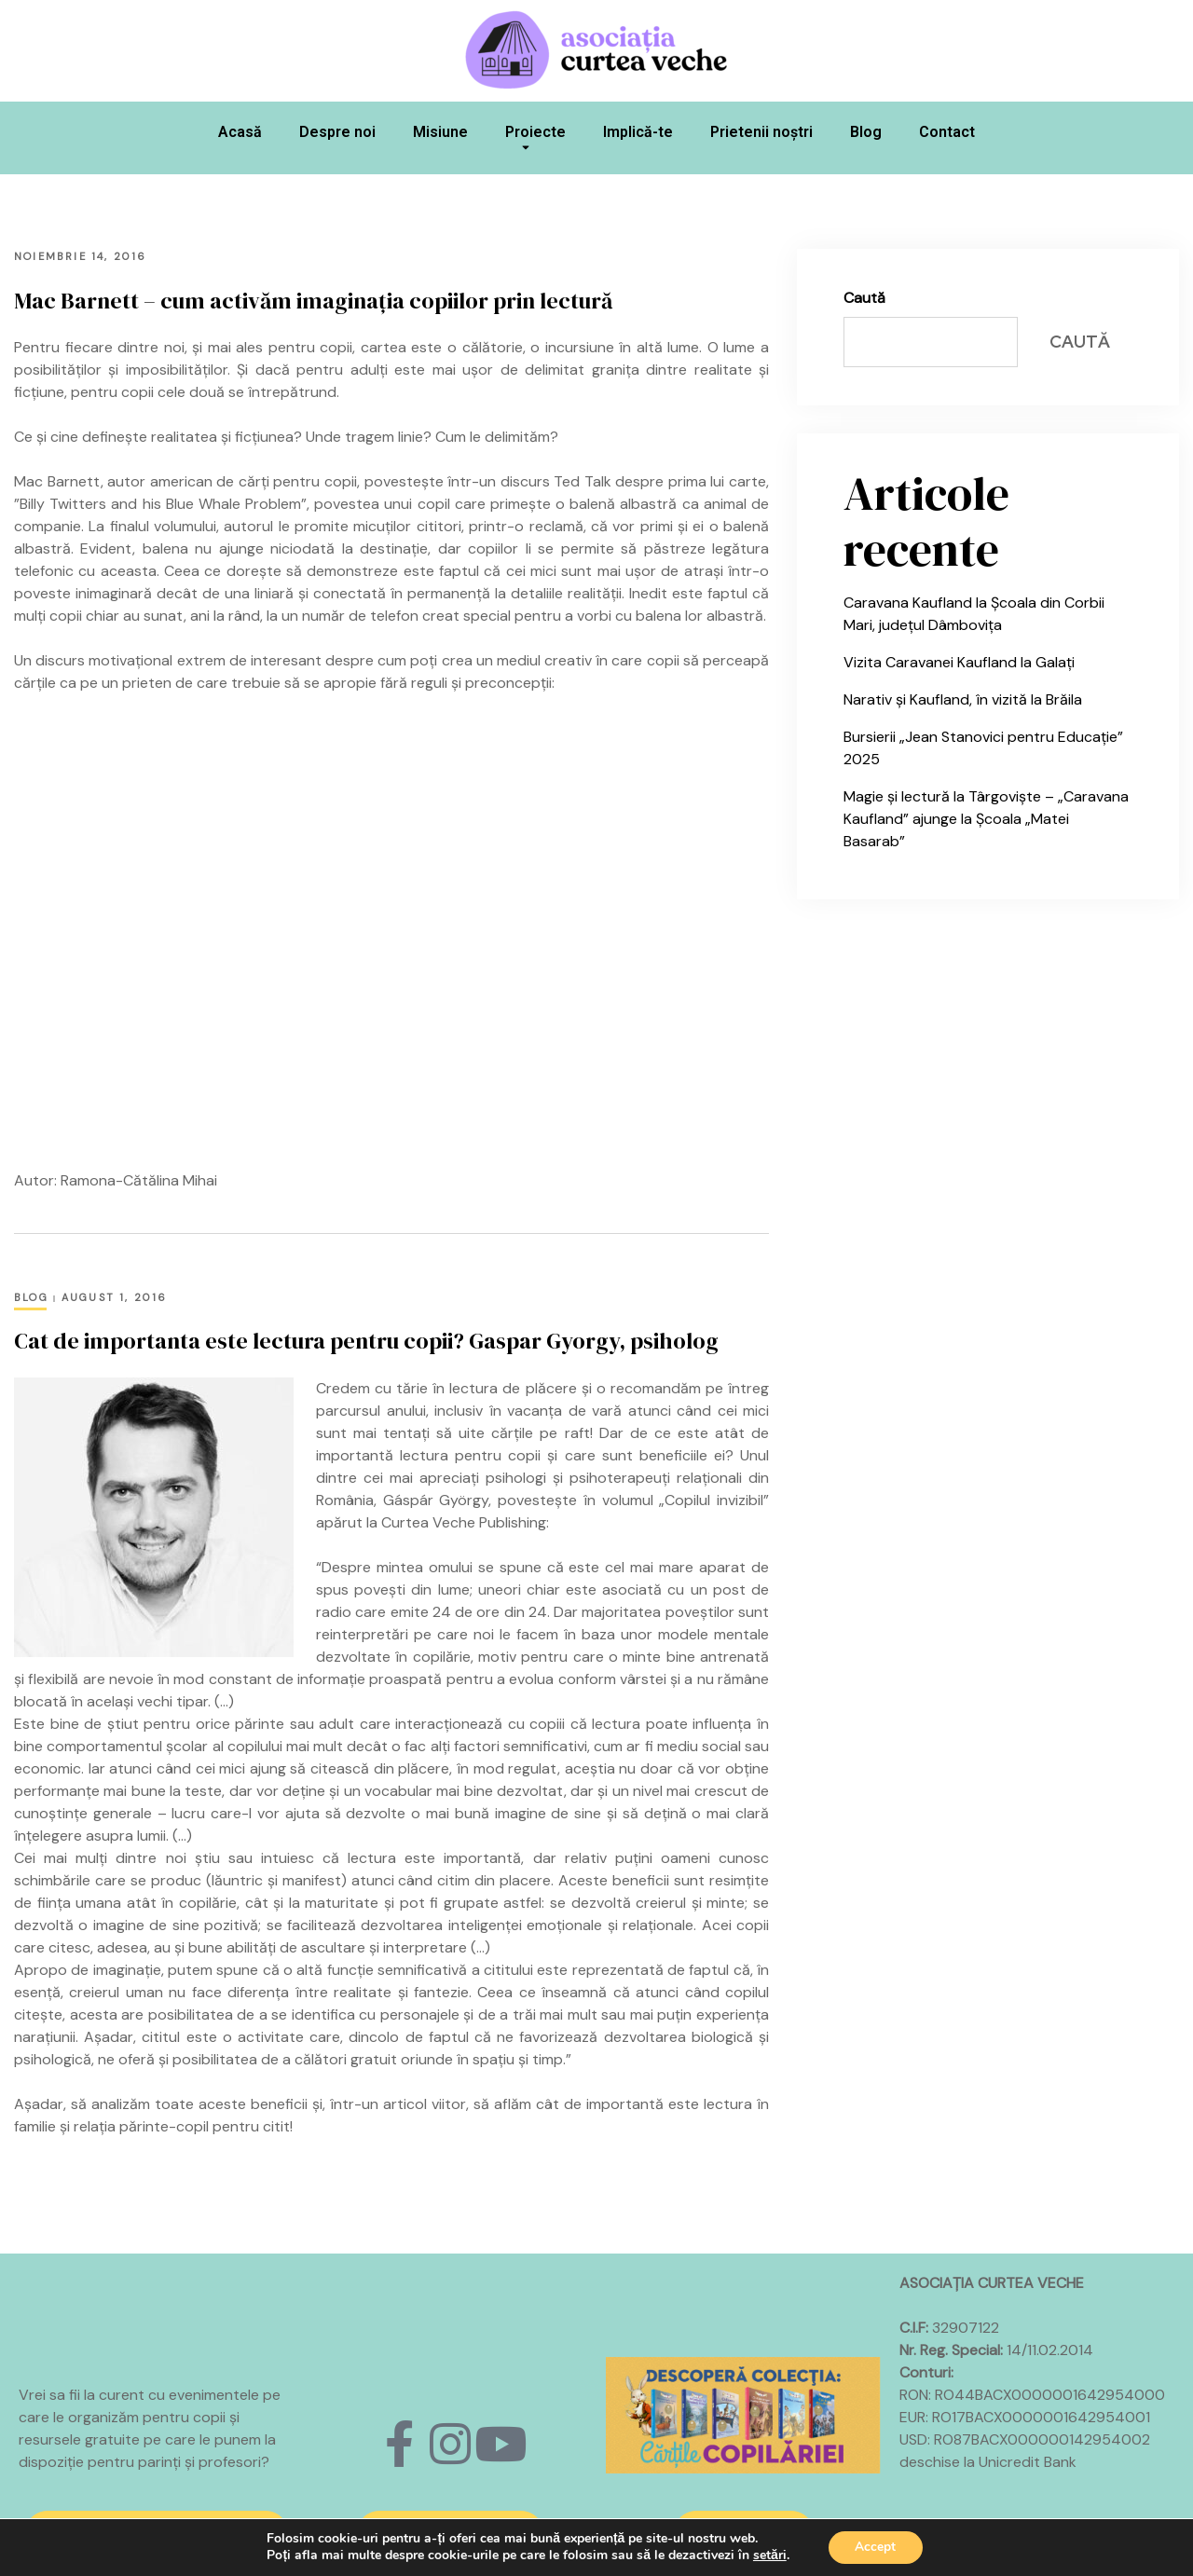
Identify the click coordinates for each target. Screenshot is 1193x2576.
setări (768, 2555)
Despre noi (337, 132)
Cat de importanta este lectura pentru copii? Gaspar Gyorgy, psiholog (366, 1340)
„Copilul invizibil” (714, 1500)
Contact (947, 132)
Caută (864, 298)
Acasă (240, 132)
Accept (875, 2546)
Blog (866, 132)
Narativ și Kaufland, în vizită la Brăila (962, 699)
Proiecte (535, 142)
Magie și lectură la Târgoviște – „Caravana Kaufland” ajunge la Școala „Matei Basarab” (986, 819)
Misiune (440, 132)
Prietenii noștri (761, 132)
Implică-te (638, 132)
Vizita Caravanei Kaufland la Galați (959, 662)
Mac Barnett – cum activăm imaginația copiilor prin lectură (313, 300)
